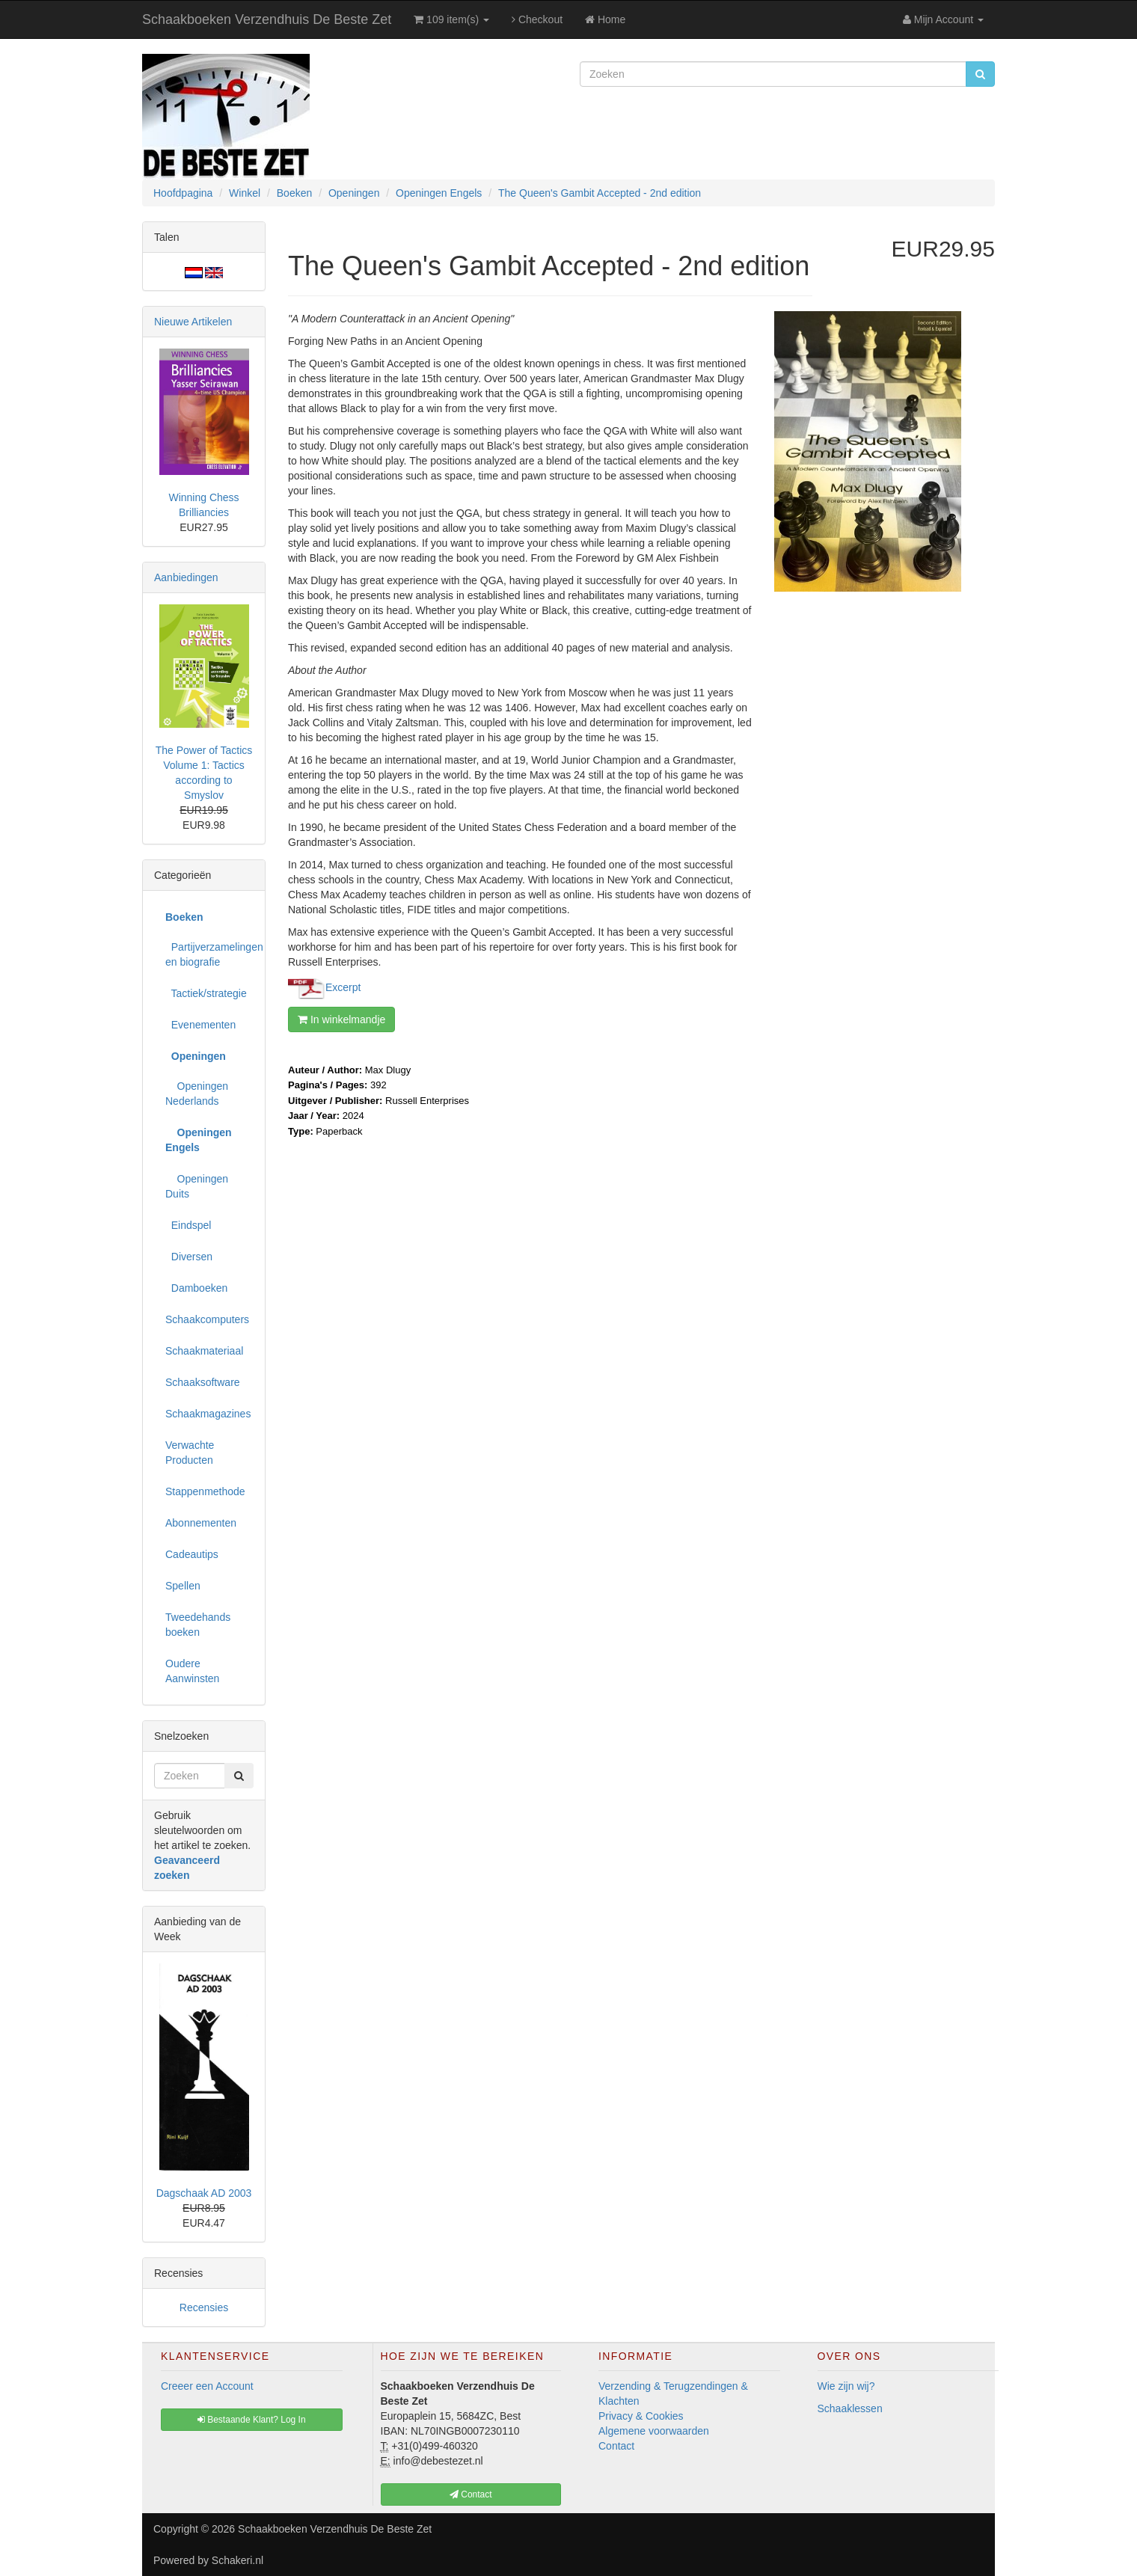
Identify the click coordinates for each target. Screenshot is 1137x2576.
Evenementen (200, 1025)
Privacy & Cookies (641, 2416)
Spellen (182, 1586)
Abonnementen (200, 1523)
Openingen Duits (196, 1186)
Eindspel (188, 1225)
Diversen (188, 1257)
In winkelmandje (341, 1019)
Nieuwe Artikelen (193, 322)
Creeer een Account (207, 2386)
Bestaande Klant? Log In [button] (251, 2419)
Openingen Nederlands (196, 1093)
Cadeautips (191, 1554)
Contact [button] (471, 2494)
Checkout (537, 19)
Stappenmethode (205, 1491)
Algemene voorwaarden (653, 2431)
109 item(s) (451, 19)
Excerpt (343, 987)
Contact (616, 2446)
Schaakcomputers (207, 1319)
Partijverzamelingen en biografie (209, 954)
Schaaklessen (850, 2408)
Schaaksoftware (202, 1382)
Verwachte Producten (189, 1452)
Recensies (204, 2307)
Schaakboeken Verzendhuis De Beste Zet (266, 19)
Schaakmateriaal (204, 1351)
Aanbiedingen (186, 577)
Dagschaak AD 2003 (204, 2193)
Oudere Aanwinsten (192, 1670)
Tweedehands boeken (197, 1624)
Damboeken (196, 1288)
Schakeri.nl (237, 2560)
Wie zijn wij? (846, 2386)
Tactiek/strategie (206, 993)
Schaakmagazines (208, 1414)
